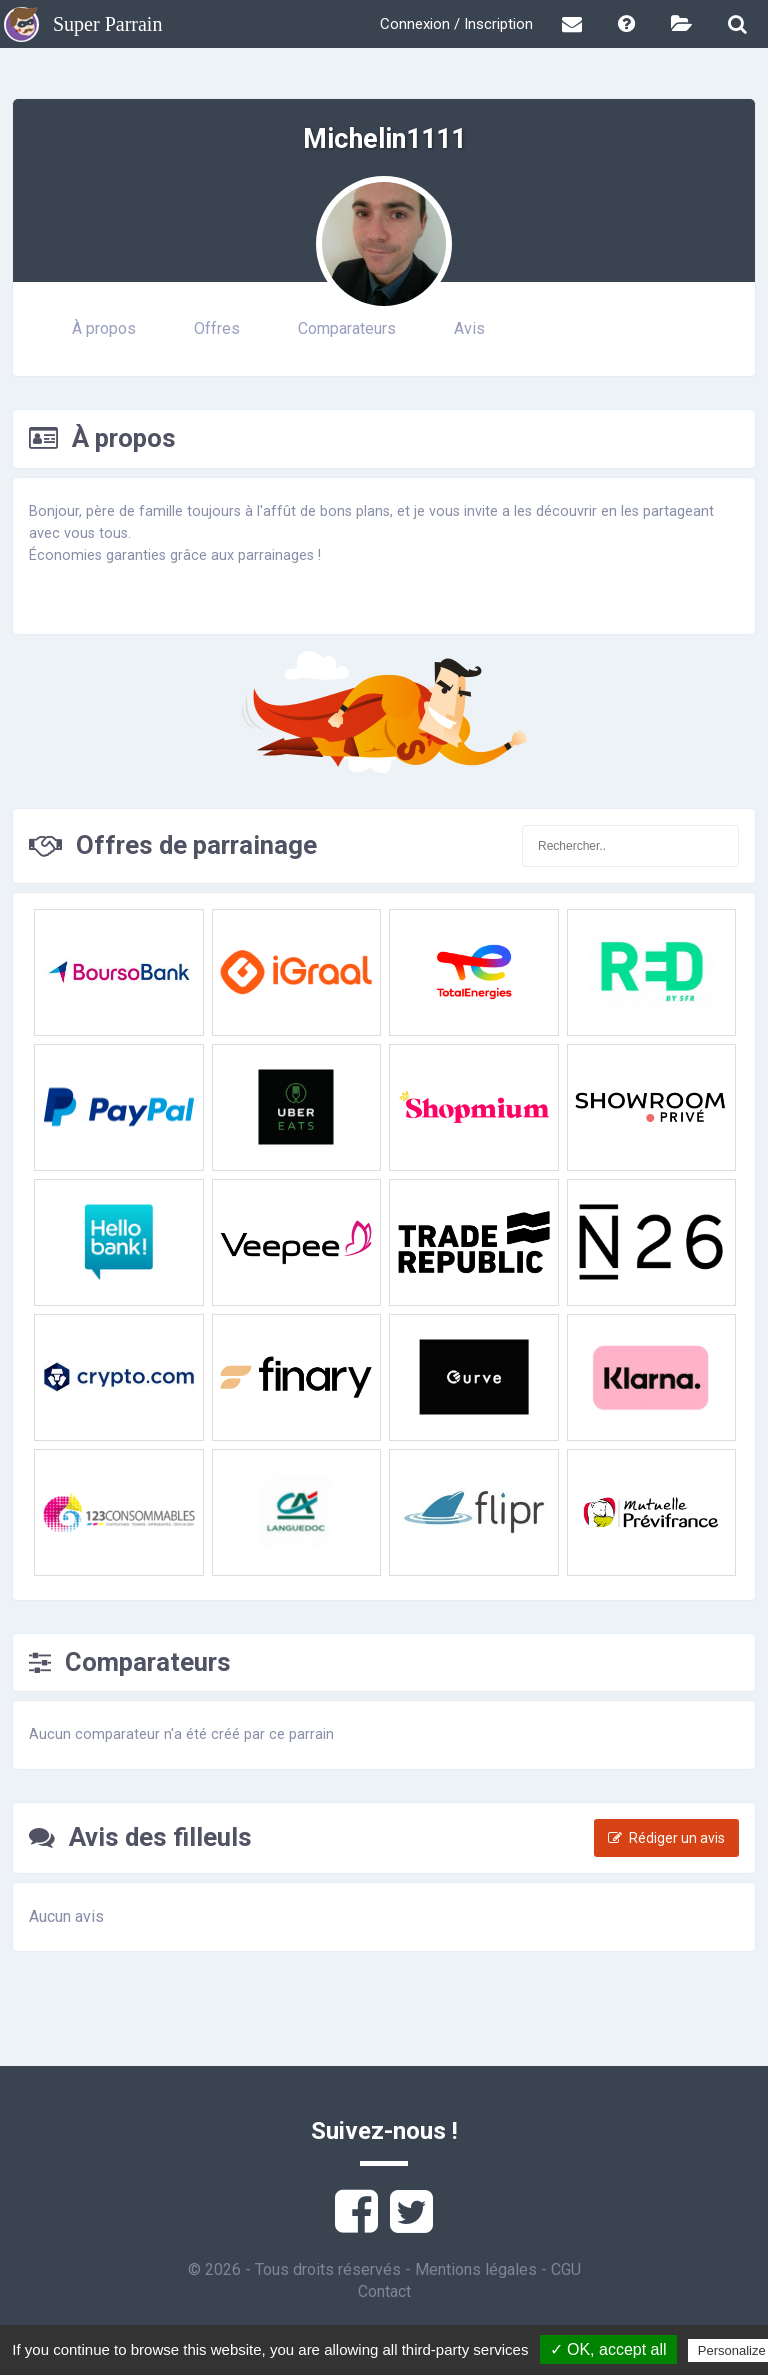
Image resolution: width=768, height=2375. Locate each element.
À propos (104, 328)
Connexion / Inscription (456, 24)
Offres (217, 328)
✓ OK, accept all (608, 2349)
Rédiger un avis (666, 1838)
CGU (566, 2269)
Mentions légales (476, 2269)
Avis (469, 328)
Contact (384, 2291)
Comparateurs (347, 328)
